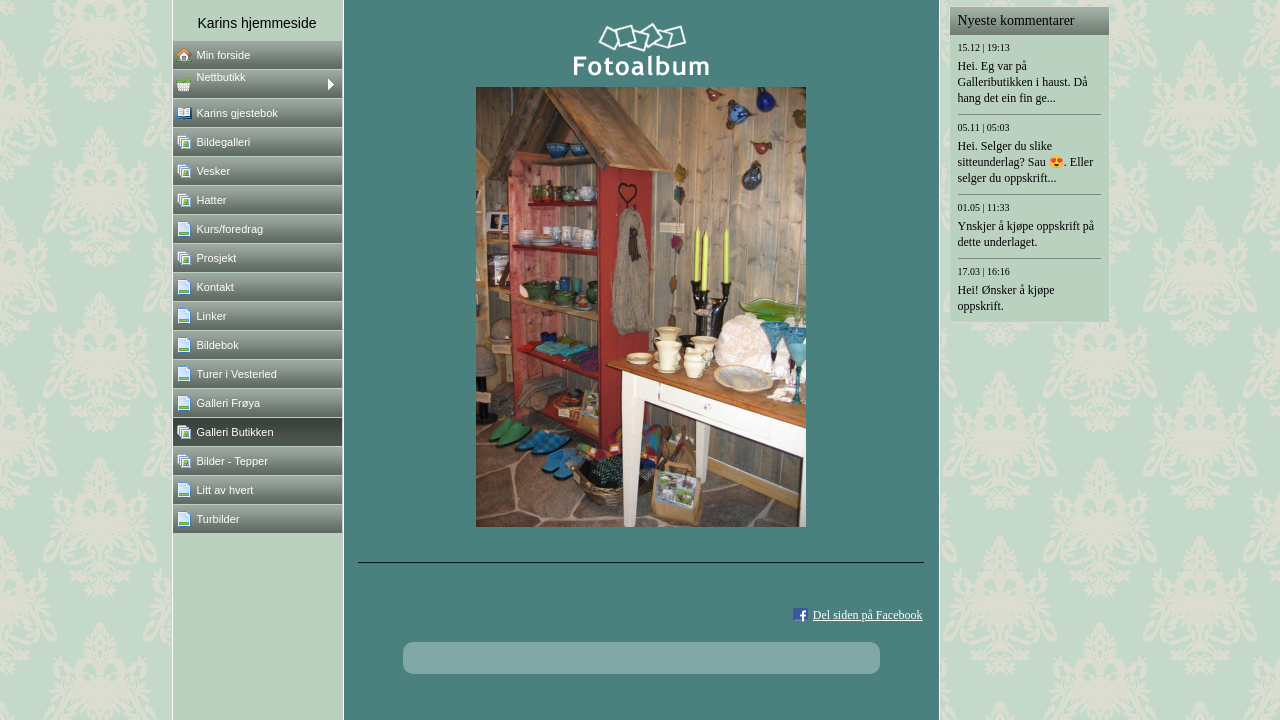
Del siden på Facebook (868, 615)
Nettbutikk (221, 77)
